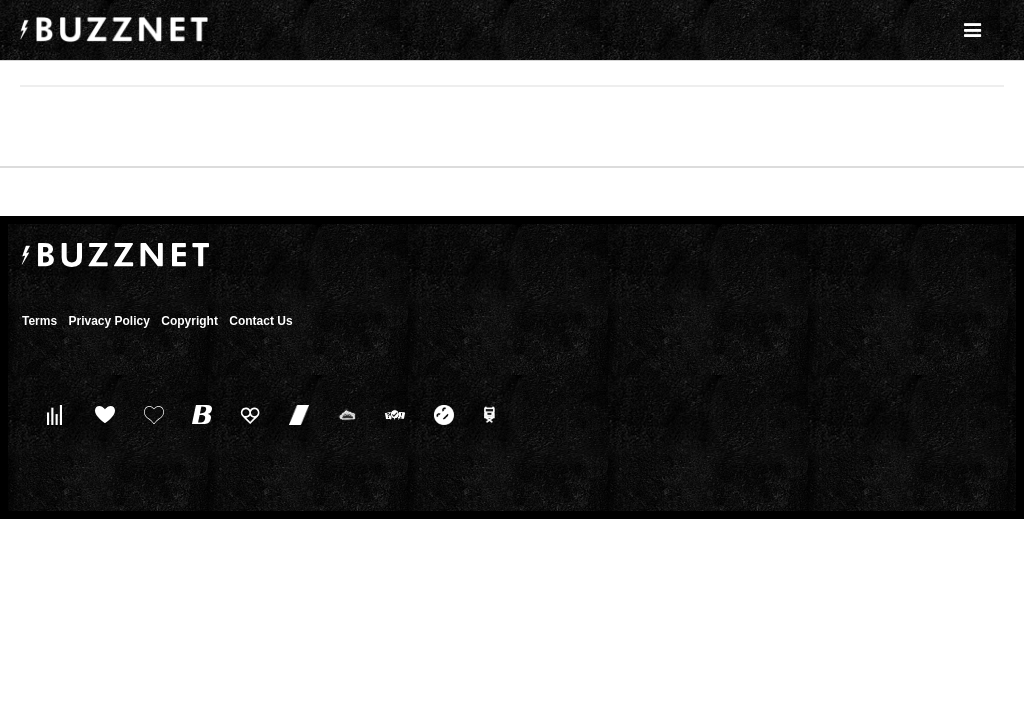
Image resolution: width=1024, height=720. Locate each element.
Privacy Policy (108, 321)
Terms (39, 321)
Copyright (189, 321)
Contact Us (260, 321)
